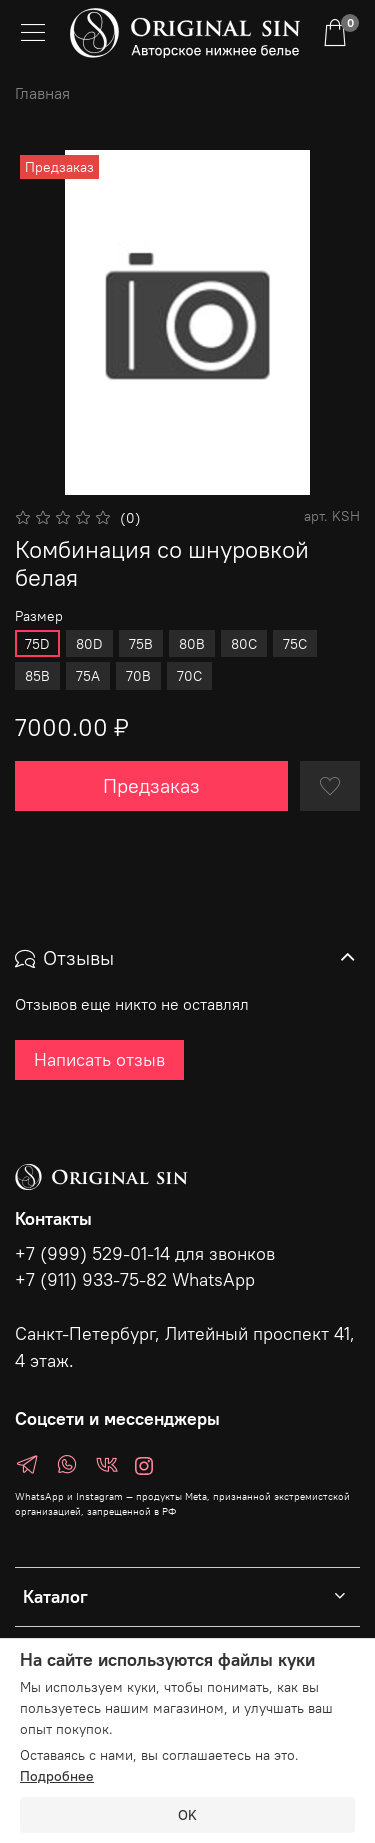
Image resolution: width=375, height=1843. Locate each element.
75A (88, 676)
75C (295, 644)
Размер (39, 616)
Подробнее (57, 1776)
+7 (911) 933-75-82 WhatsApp (135, 1280)
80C (244, 644)
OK (187, 1815)
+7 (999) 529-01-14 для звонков (145, 1254)
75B (141, 644)
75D (37, 644)
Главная (42, 93)
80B (192, 644)
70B (138, 676)
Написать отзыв (99, 1059)
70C (189, 676)
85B (37, 676)
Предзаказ (151, 785)
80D (89, 644)
